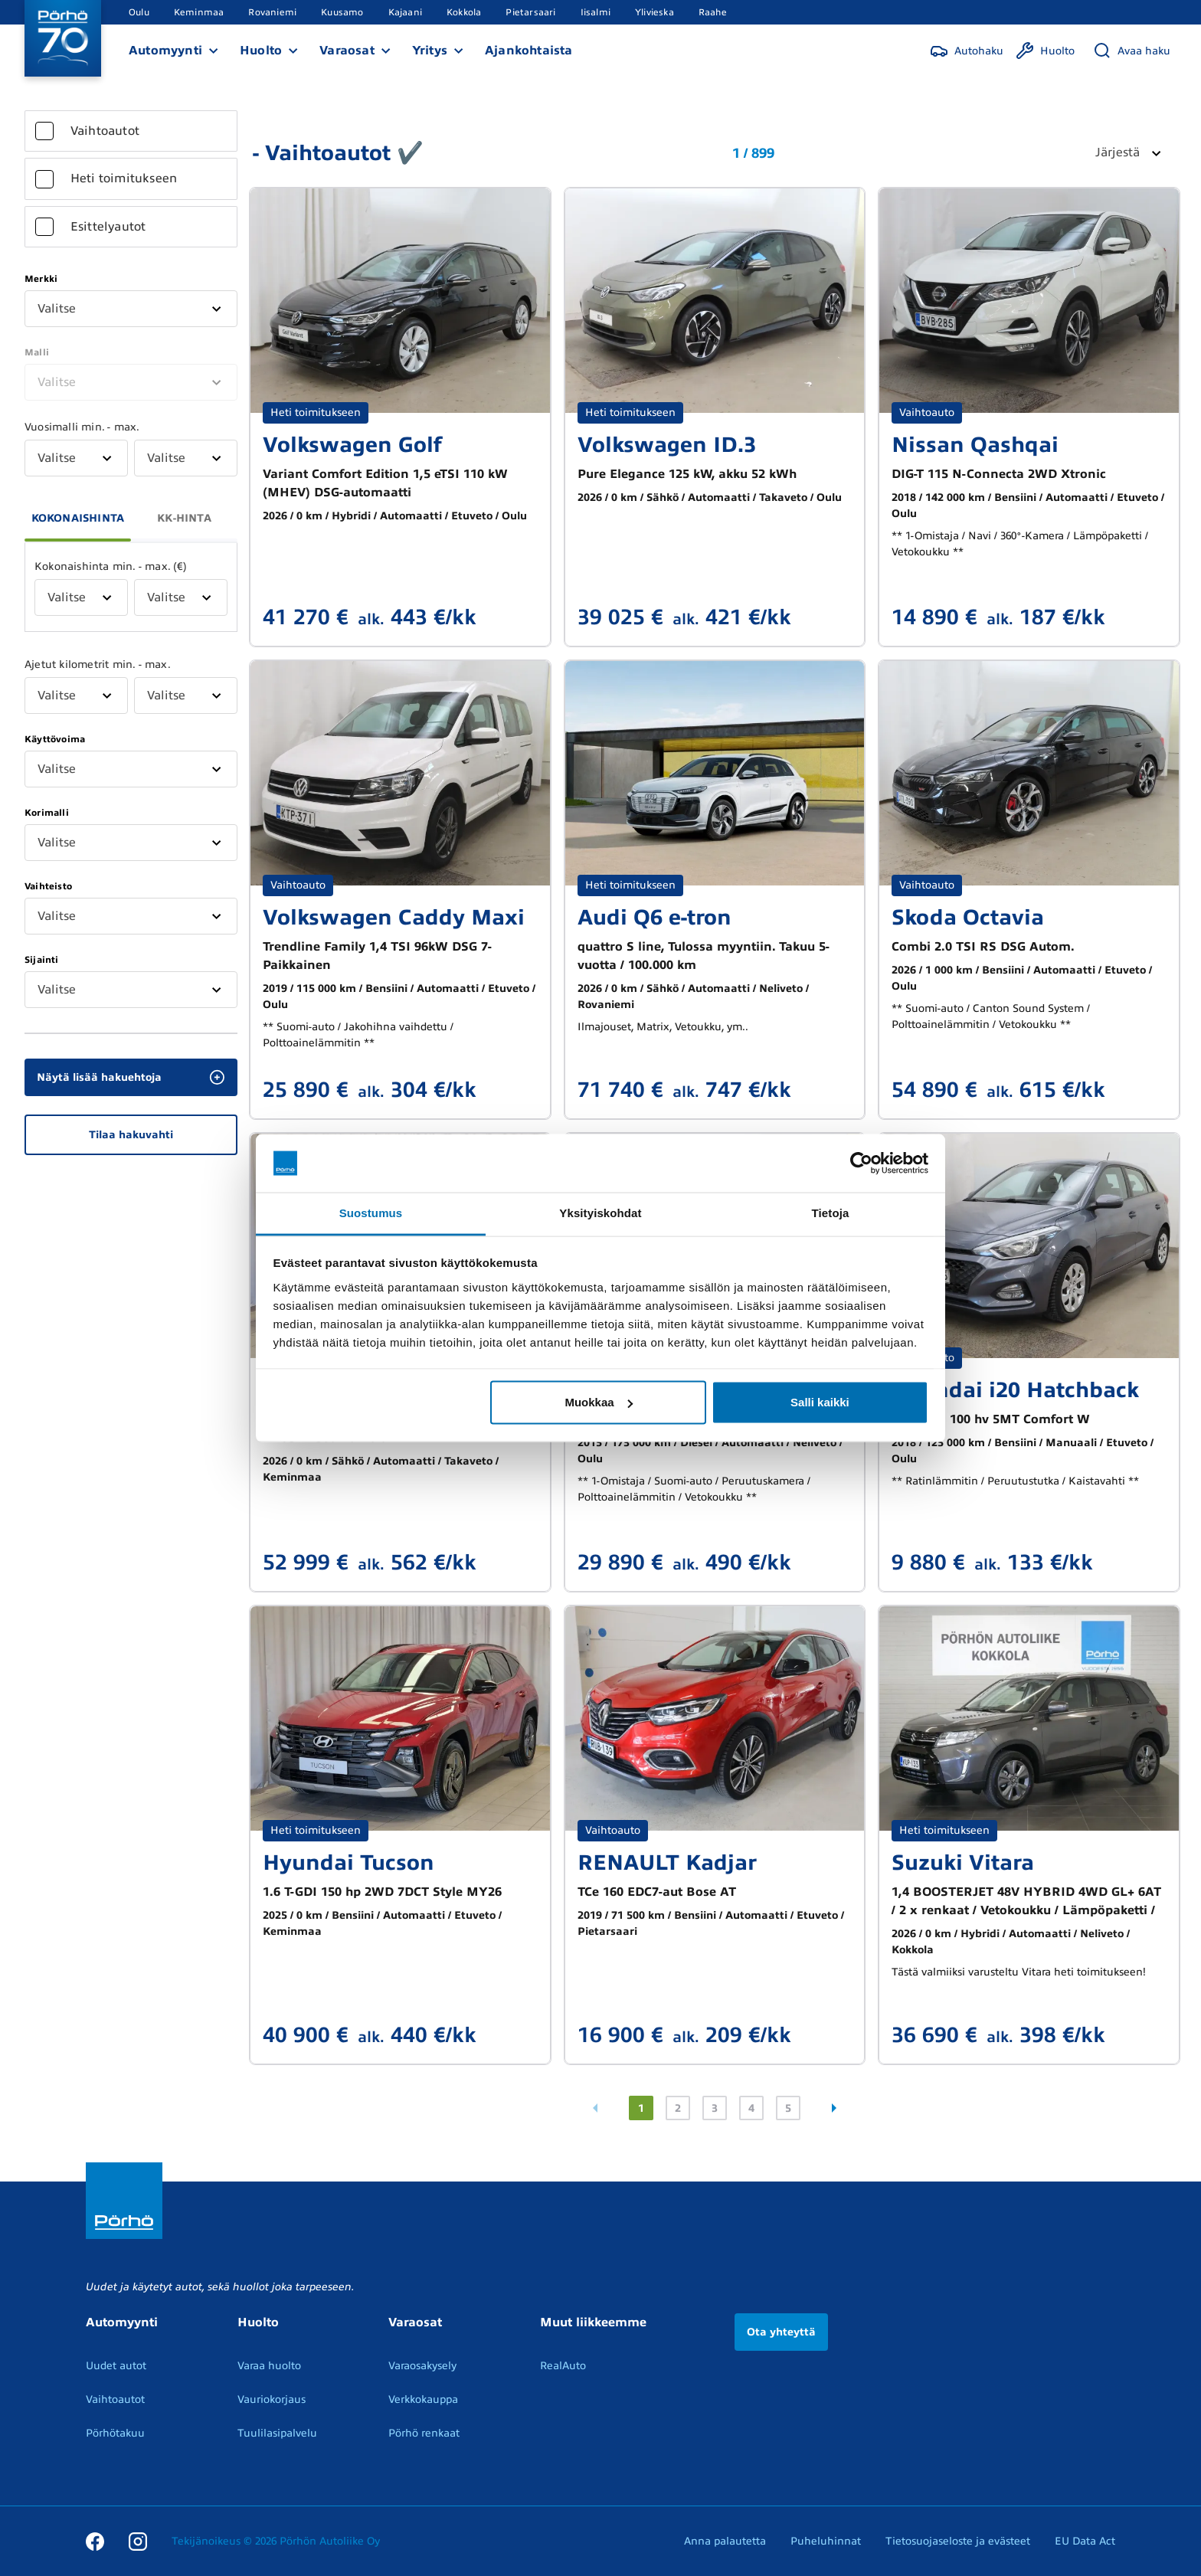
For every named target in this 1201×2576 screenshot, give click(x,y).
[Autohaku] (967, 50)
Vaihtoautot (115, 2399)
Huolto (261, 50)
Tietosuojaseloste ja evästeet (957, 2541)
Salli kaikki (819, 1402)
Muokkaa (598, 1402)
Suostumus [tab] (371, 1212)
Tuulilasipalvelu (277, 2433)
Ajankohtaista (529, 50)
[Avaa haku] (1131, 50)
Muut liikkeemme (593, 2322)
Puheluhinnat (825, 2541)
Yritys (429, 50)
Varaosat (347, 50)
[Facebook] (95, 2541)
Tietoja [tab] (830, 1212)
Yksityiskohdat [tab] (600, 1212)
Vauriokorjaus (271, 2399)
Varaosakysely (422, 2365)
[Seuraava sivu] (834, 2108)
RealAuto (563, 2365)
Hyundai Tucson (348, 1862)
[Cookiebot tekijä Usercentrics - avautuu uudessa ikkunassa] (861, 1163)
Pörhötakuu (115, 2433)
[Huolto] (1045, 50)
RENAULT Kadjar (667, 1862)
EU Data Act (1085, 2541)
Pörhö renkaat (424, 2433)
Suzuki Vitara (963, 1862)
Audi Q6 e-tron (654, 917)
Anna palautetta (725, 2541)
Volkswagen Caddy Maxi (394, 917)
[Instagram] (138, 2541)
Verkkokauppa (423, 2399)
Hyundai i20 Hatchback (1015, 1390)
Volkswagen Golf (352, 445)
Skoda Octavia (968, 917)
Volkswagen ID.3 (667, 445)
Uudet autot (116, 2365)
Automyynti (165, 50)
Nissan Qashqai (975, 445)
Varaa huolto (269, 2365)
